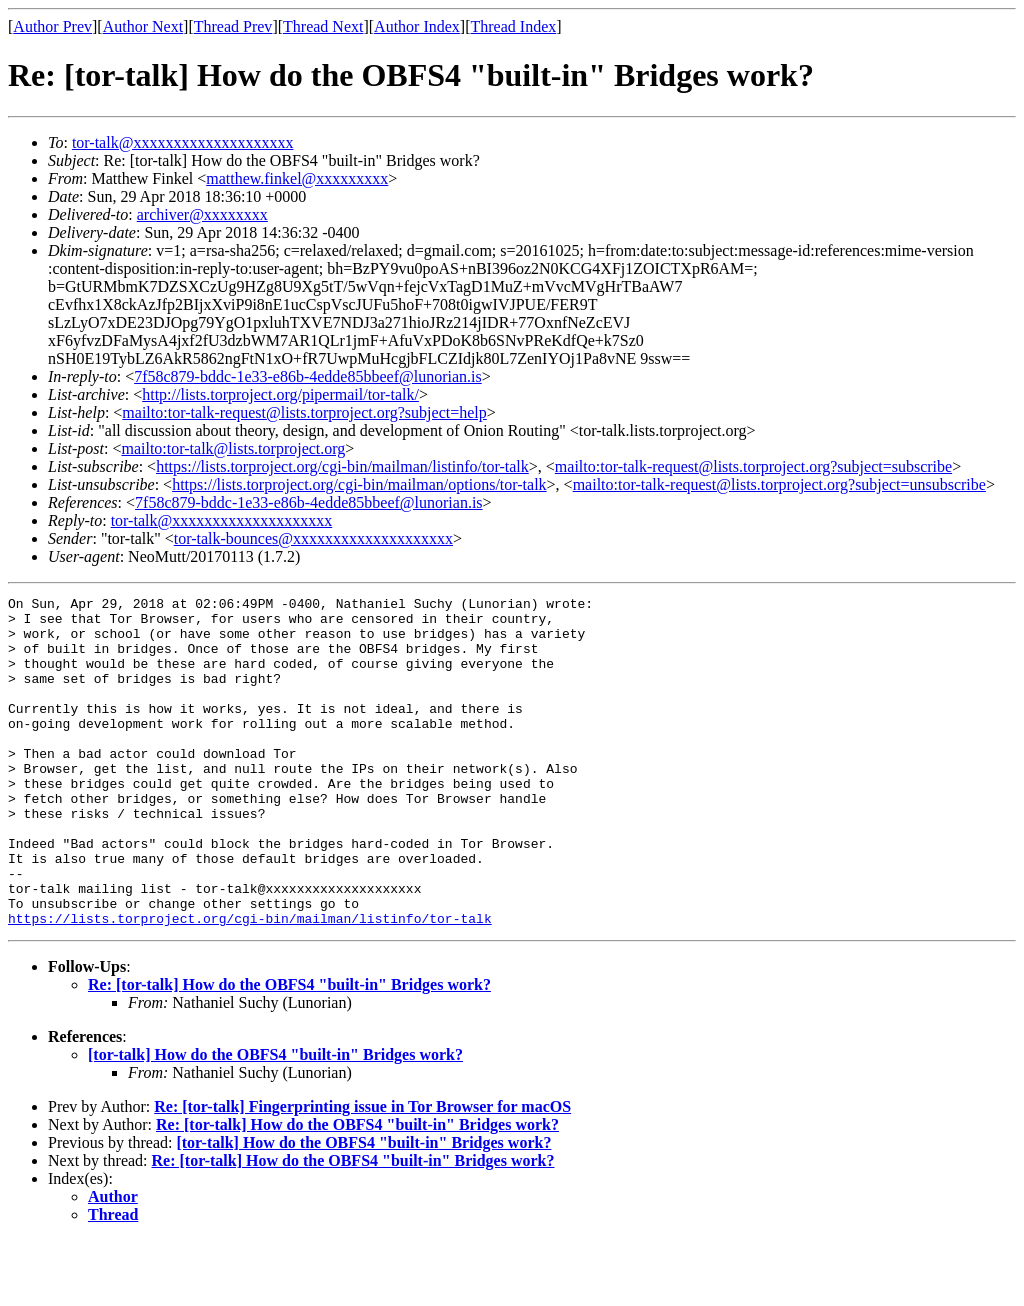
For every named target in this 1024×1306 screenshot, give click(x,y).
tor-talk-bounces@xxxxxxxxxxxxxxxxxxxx (313, 538)
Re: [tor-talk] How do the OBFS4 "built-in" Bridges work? (289, 1050)
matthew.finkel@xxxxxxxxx (297, 178)
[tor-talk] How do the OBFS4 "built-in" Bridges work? (275, 1120)
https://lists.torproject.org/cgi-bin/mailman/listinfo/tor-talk (342, 466)
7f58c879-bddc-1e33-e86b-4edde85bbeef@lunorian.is (308, 376)
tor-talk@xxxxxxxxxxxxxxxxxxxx (183, 142)
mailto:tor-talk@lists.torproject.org (233, 448)
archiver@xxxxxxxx (202, 214)
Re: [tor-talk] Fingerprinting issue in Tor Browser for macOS (362, 1172)
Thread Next (323, 26)
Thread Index (514, 26)
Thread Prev (233, 26)
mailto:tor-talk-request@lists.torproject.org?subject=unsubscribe (779, 484)
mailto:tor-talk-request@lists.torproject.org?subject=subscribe (753, 466)
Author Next (143, 26)
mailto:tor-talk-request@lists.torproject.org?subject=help (304, 412)
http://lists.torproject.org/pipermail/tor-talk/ (280, 394)
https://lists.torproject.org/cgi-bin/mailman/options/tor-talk (359, 484)
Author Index (417, 26)
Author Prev (52, 26)
